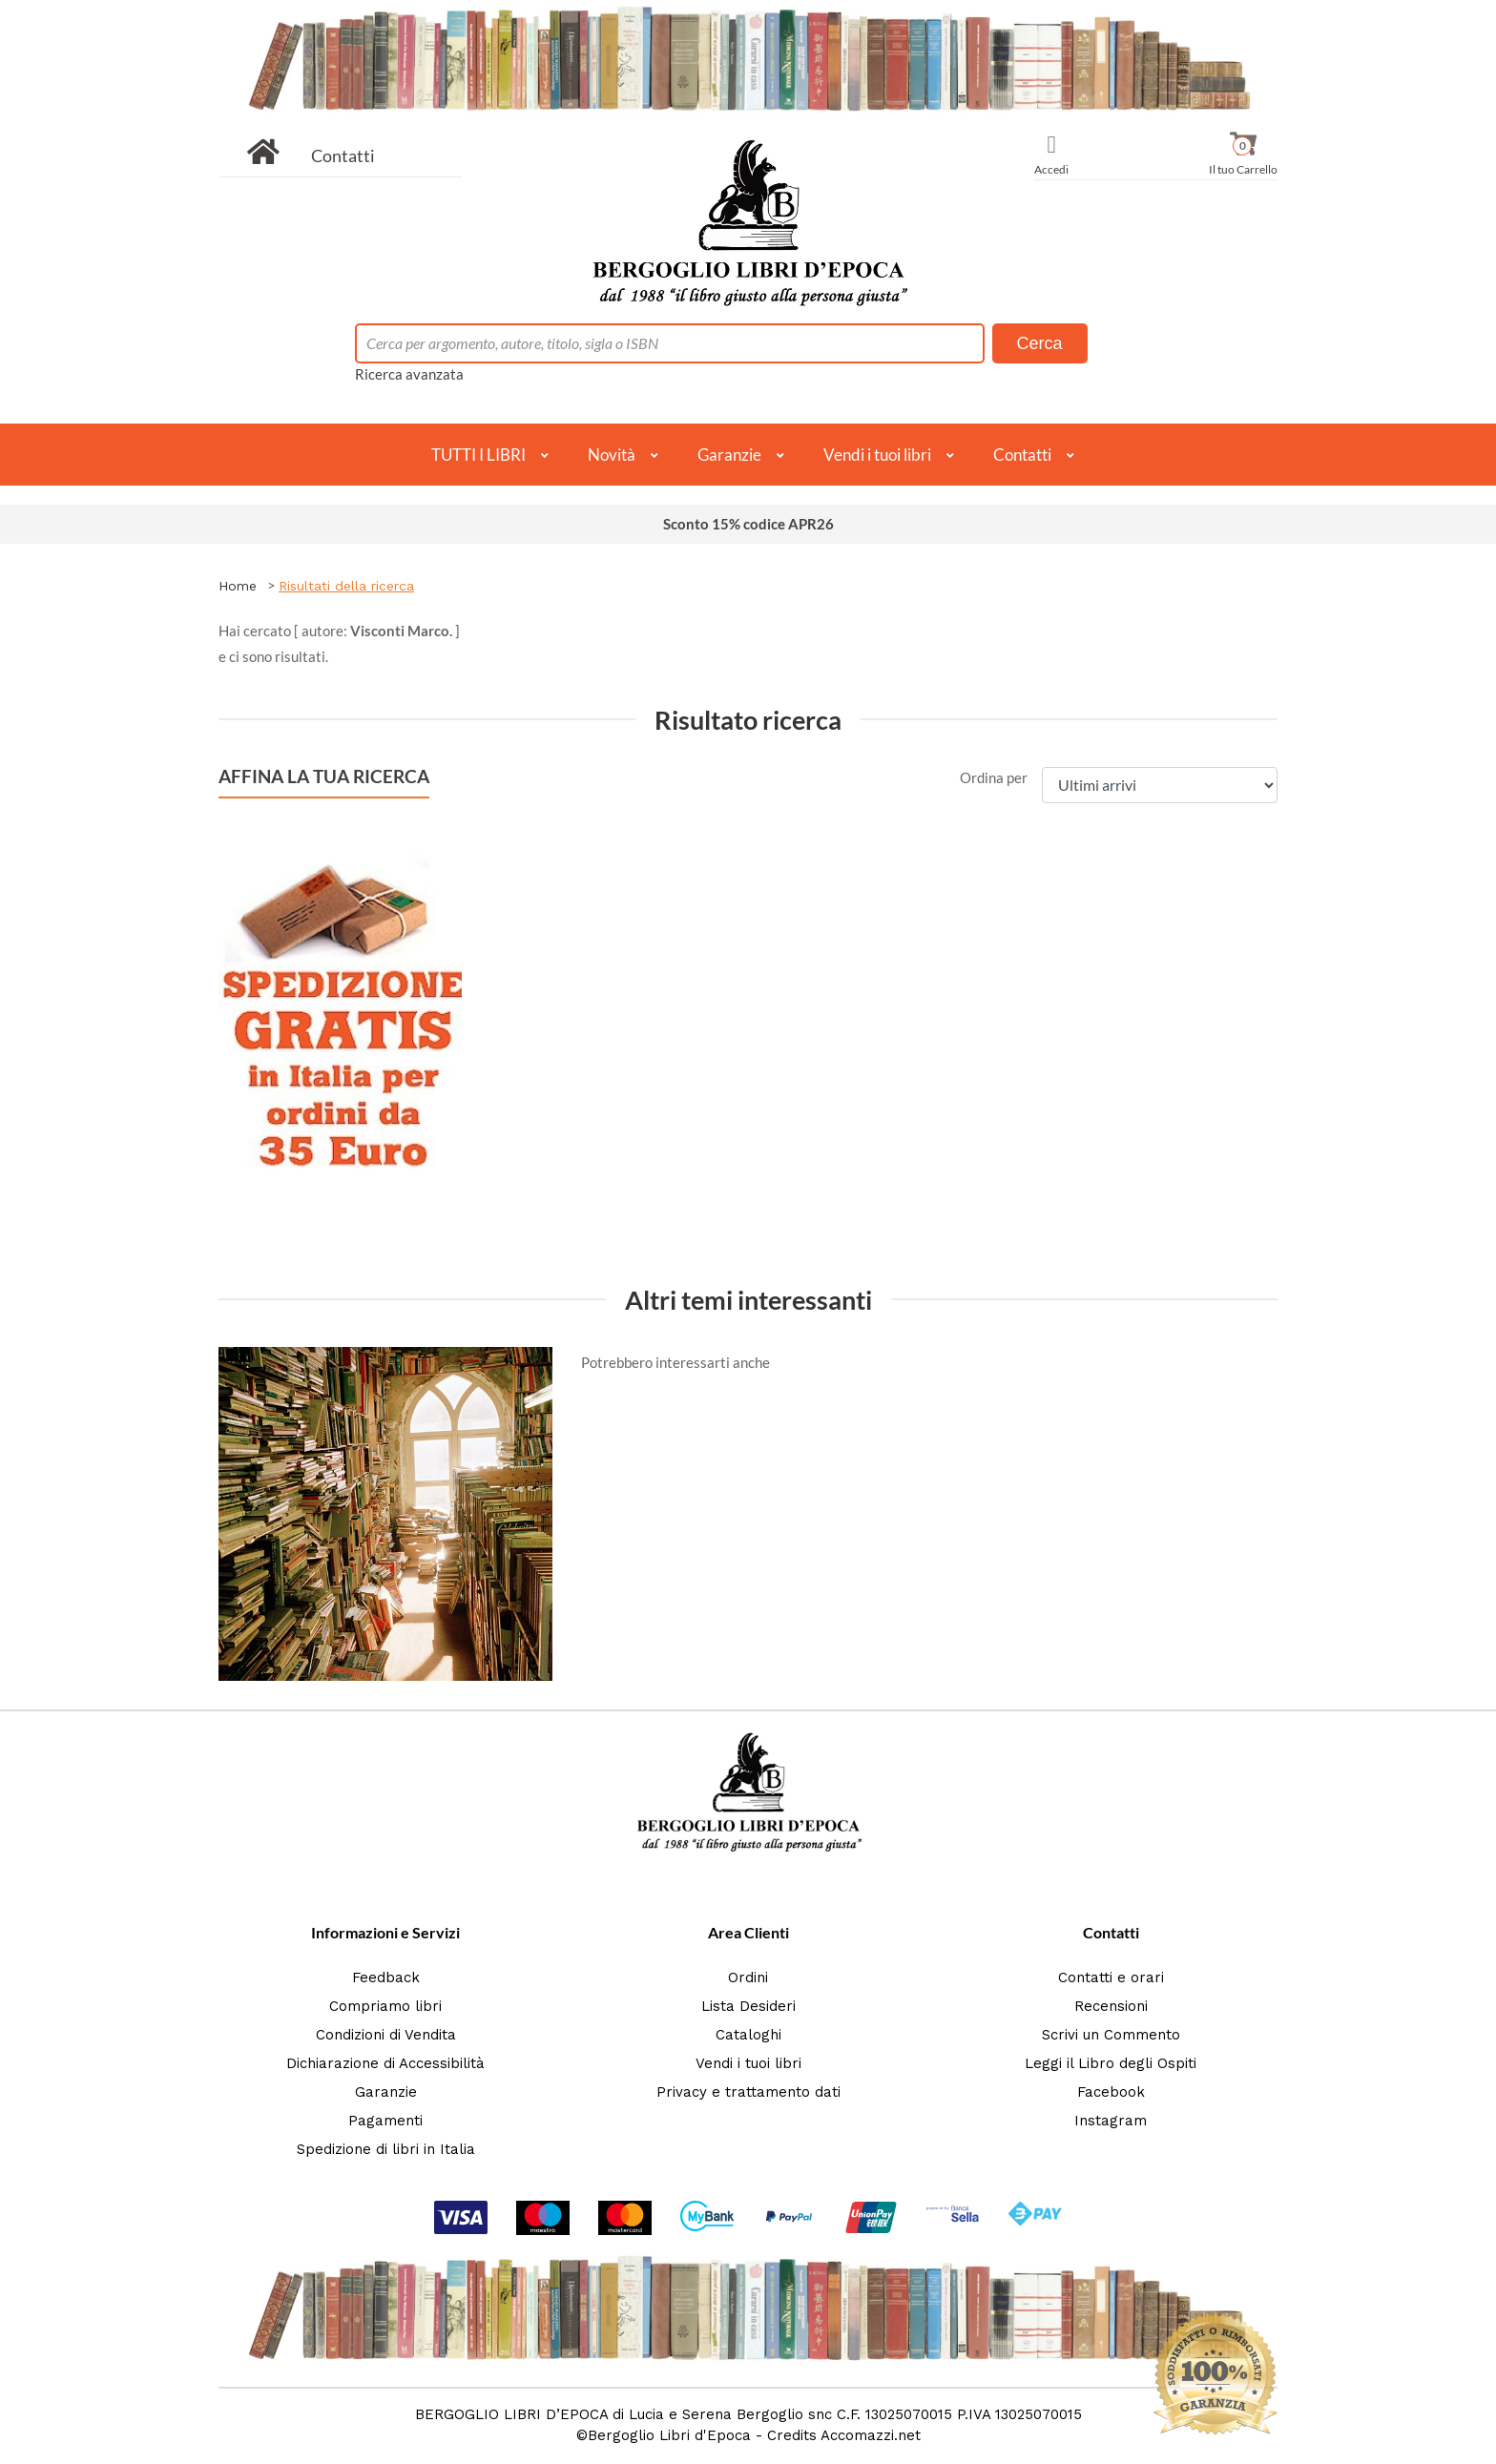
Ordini (748, 1977)
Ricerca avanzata (409, 374)
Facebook (1111, 2092)
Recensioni (1111, 2006)
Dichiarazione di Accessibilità (385, 2063)
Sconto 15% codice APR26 (748, 523)
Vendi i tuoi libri (877, 455)
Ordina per (994, 777)
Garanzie (729, 455)
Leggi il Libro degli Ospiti (1110, 2063)
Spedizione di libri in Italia (386, 2149)
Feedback (386, 1977)
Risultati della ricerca (346, 585)
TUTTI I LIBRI (478, 455)
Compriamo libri (385, 2006)
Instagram (1110, 2120)
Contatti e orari (1111, 1977)
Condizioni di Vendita (386, 2034)
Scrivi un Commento (1111, 2034)
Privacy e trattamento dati (748, 2092)
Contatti (343, 155)
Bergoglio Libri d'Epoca (669, 2435)
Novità (611, 455)
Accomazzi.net (871, 2435)
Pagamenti (385, 2120)
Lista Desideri (748, 2006)
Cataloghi (748, 2034)
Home (237, 585)
